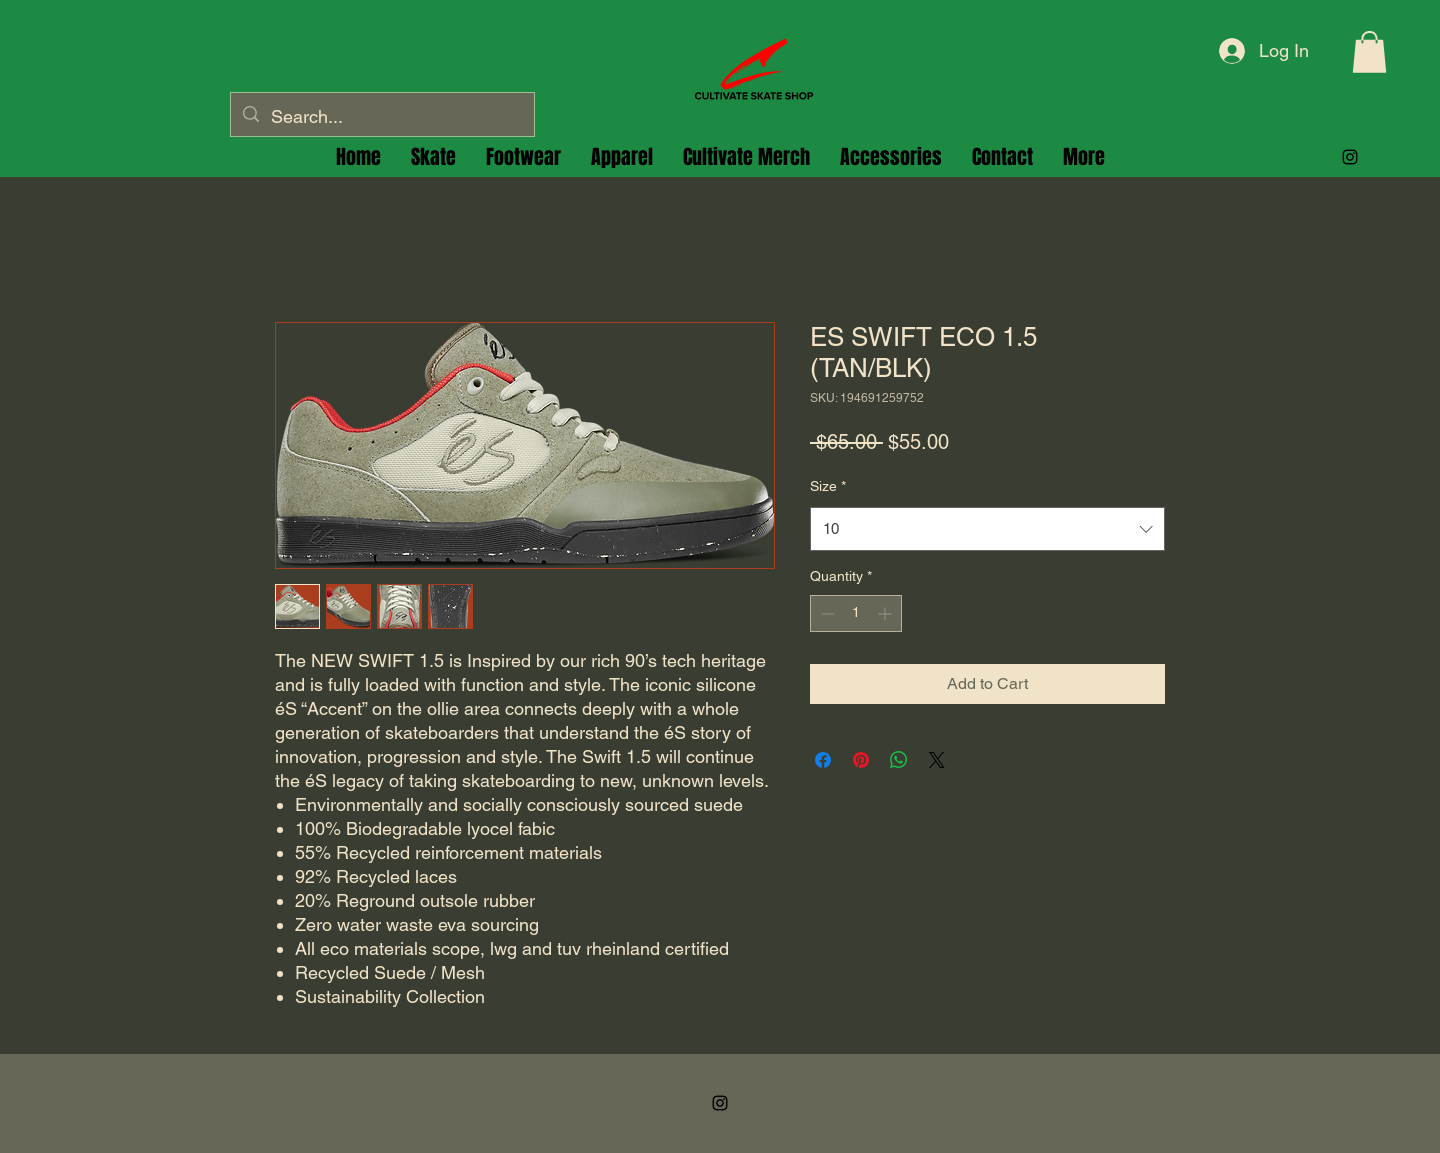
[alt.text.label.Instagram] (1350, 157)
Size (828, 486)
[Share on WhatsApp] (899, 760)
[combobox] (987, 529)
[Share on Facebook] (823, 760)
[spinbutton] (856, 613)
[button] (1369, 52)
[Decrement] (825, 613)
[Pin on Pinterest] (861, 760)
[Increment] (886, 613)
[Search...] (381, 117)
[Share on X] (937, 760)
